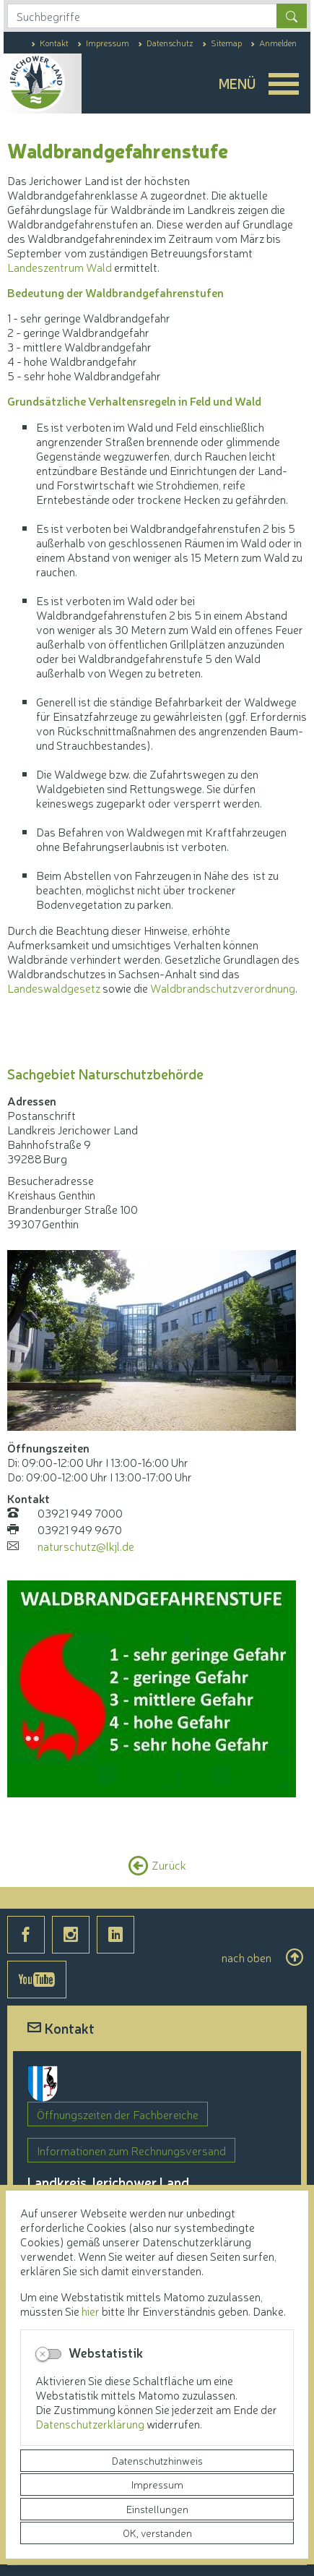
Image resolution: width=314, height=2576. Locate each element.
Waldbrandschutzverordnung (222, 988)
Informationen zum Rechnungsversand (131, 2150)
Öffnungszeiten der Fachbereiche (118, 2114)
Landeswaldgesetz (53, 988)
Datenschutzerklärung (91, 2423)
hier (91, 2311)
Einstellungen (157, 2508)
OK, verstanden (157, 2532)
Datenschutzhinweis (157, 2460)
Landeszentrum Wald (59, 267)
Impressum (157, 2484)
